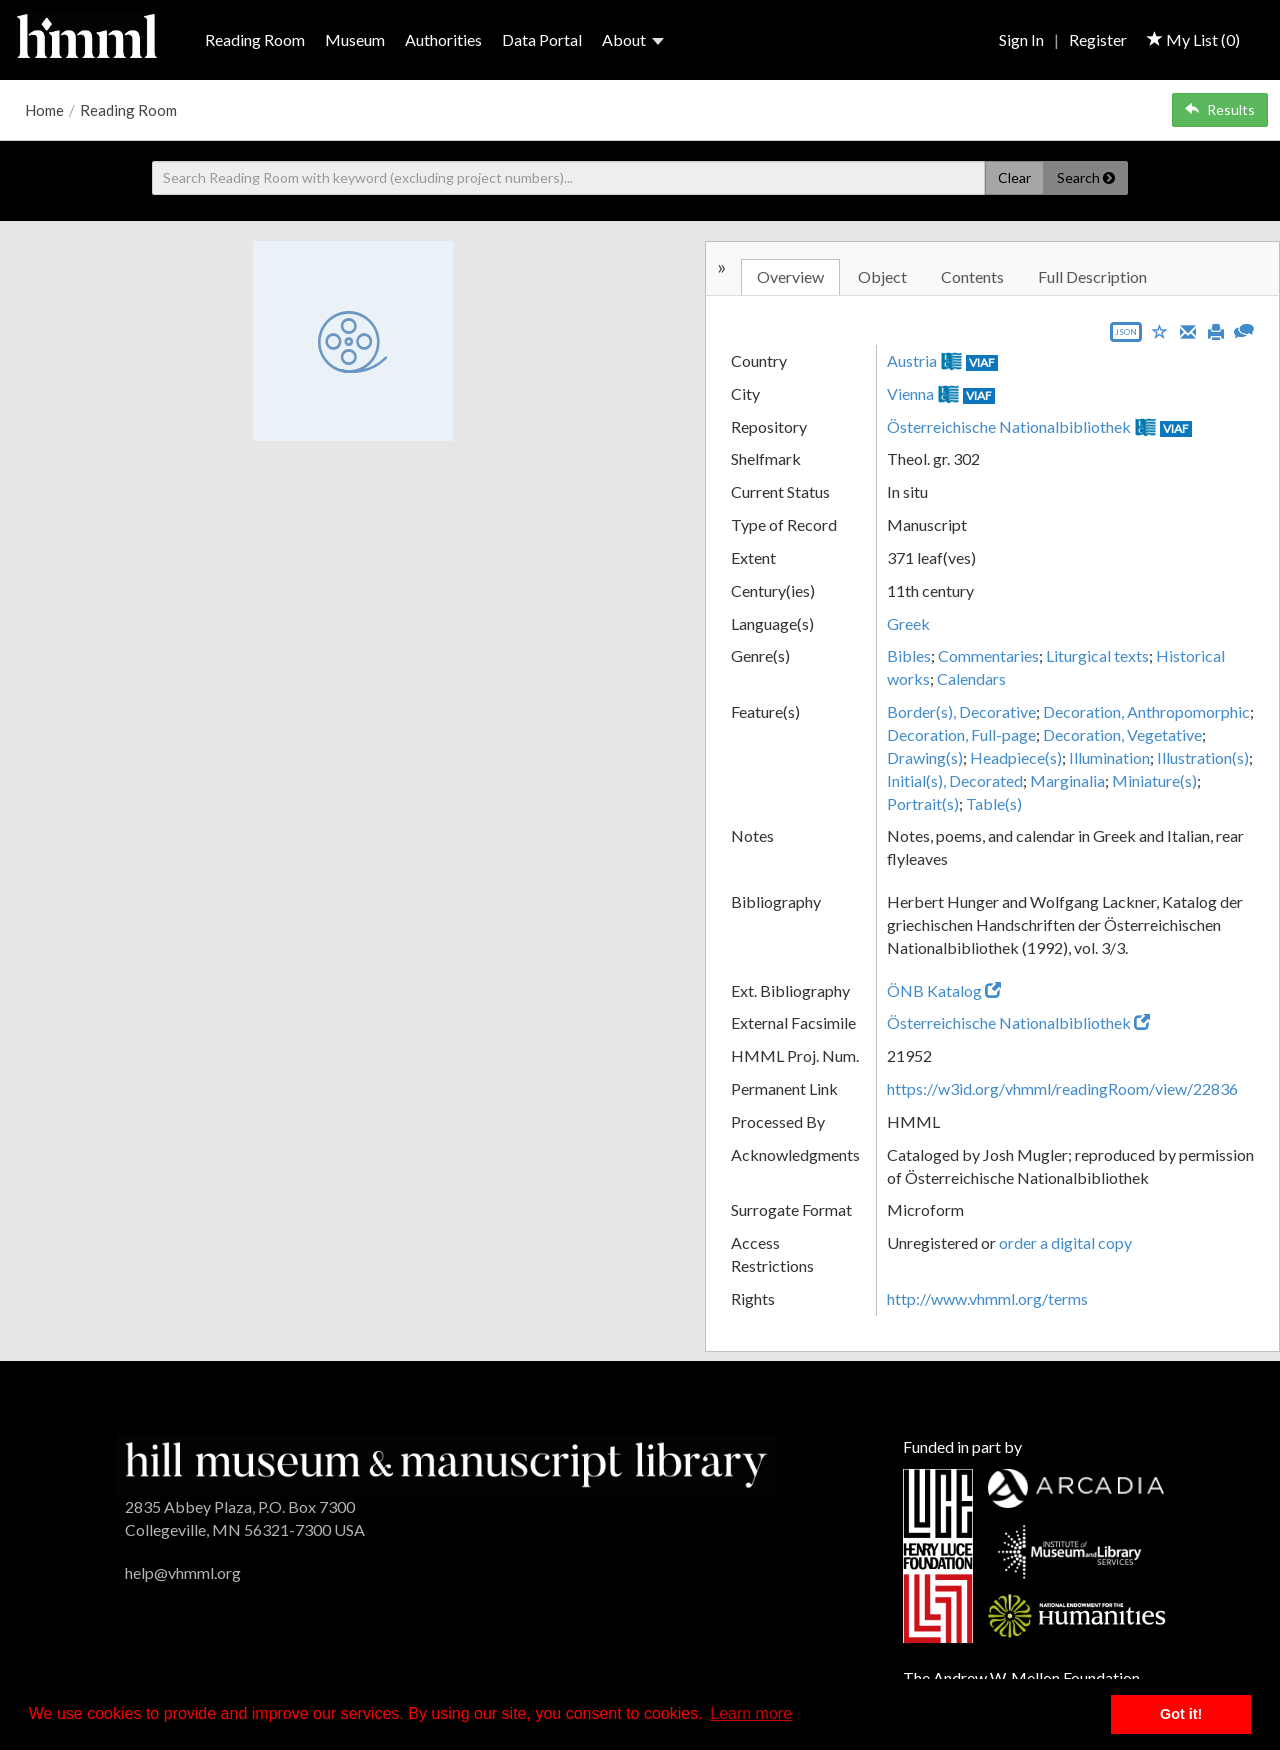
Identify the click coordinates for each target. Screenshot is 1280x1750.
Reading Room (255, 39)
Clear (1014, 177)
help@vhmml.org (183, 1572)
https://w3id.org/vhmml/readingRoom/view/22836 (1062, 1088)
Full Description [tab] (1092, 276)
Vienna (910, 393)
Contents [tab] (972, 276)
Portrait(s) (923, 803)
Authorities (443, 39)
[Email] (1188, 330)
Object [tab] (882, 276)
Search (1086, 177)
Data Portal (542, 39)
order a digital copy (1065, 1242)
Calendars (971, 678)
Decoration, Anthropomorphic (1146, 711)
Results (1220, 109)
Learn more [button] (751, 1713)
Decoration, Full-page (961, 734)
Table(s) (994, 803)
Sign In (1021, 39)
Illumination (1109, 757)
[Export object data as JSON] (1126, 336)
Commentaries (988, 655)
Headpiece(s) (1016, 757)
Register (1098, 39)
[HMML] (446, 1462)
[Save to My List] (1160, 330)
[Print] (1216, 330)
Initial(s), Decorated (955, 780)
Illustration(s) (1203, 757)
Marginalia (1067, 780)
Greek (908, 623)
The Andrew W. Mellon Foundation (1021, 1677)
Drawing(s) (925, 757)
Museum (355, 39)
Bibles (909, 655)
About (633, 39)
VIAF (982, 362)
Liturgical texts (1097, 655)
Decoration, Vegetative (1122, 734)
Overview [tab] (790, 276)
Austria (912, 360)
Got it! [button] (1181, 1714)
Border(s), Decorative (961, 711)
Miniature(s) (1154, 780)
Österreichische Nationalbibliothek (1009, 426)
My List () (1193, 39)
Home (44, 110)
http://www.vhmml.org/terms (987, 1298)
